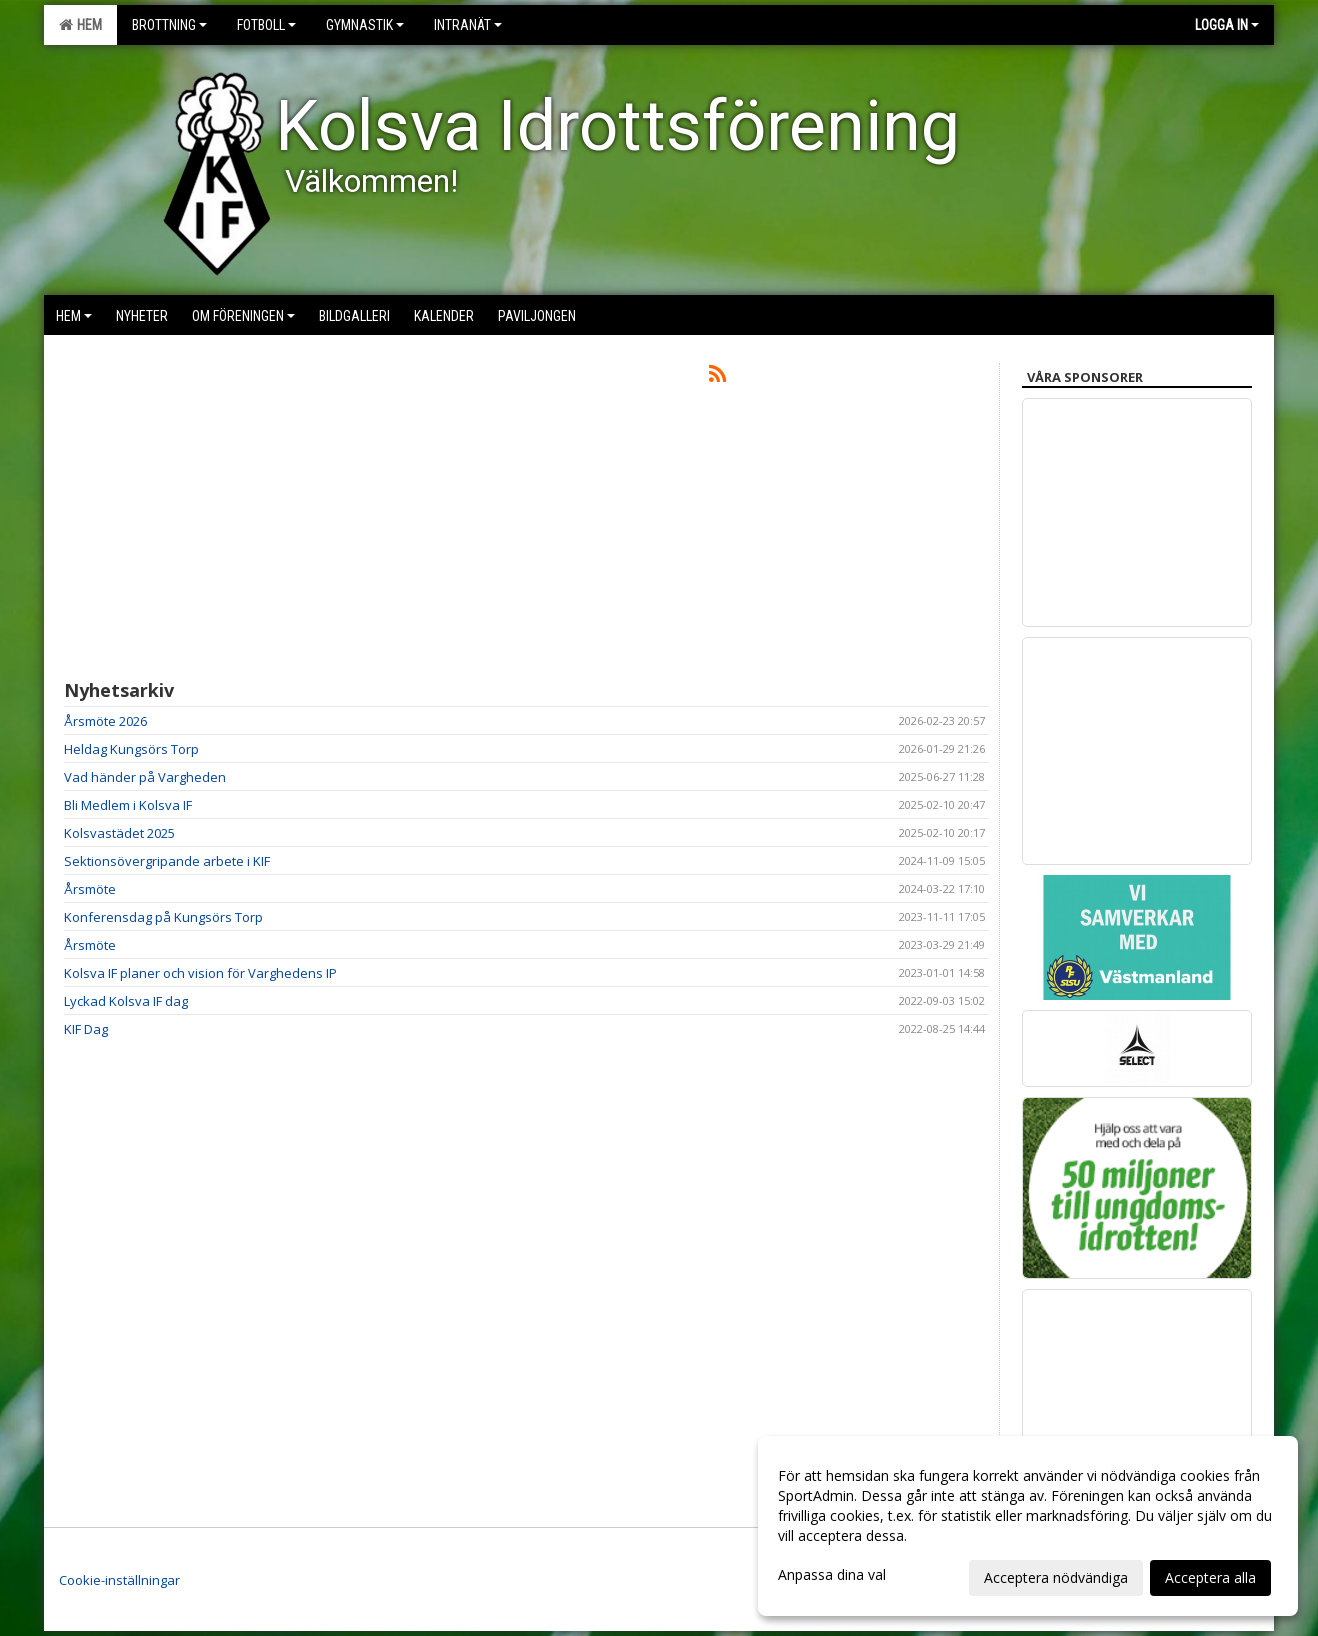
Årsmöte (90, 889)
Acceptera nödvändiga (1056, 1577)
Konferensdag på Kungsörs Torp (163, 917)
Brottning (169, 25)
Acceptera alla (1210, 1577)
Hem (80, 25)
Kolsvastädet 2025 (119, 833)
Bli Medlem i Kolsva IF (128, 805)
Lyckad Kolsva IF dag (126, 1001)
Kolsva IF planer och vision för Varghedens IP (200, 973)
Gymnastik (365, 25)
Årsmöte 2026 (105, 721)
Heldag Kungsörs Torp (131, 749)
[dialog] (1028, 1526)
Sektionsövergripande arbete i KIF (167, 861)
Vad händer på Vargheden (145, 777)
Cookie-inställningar (119, 1580)
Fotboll (266, 25)
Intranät (468, 25)
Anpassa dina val (832, 1575)
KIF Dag (86, 1029)
